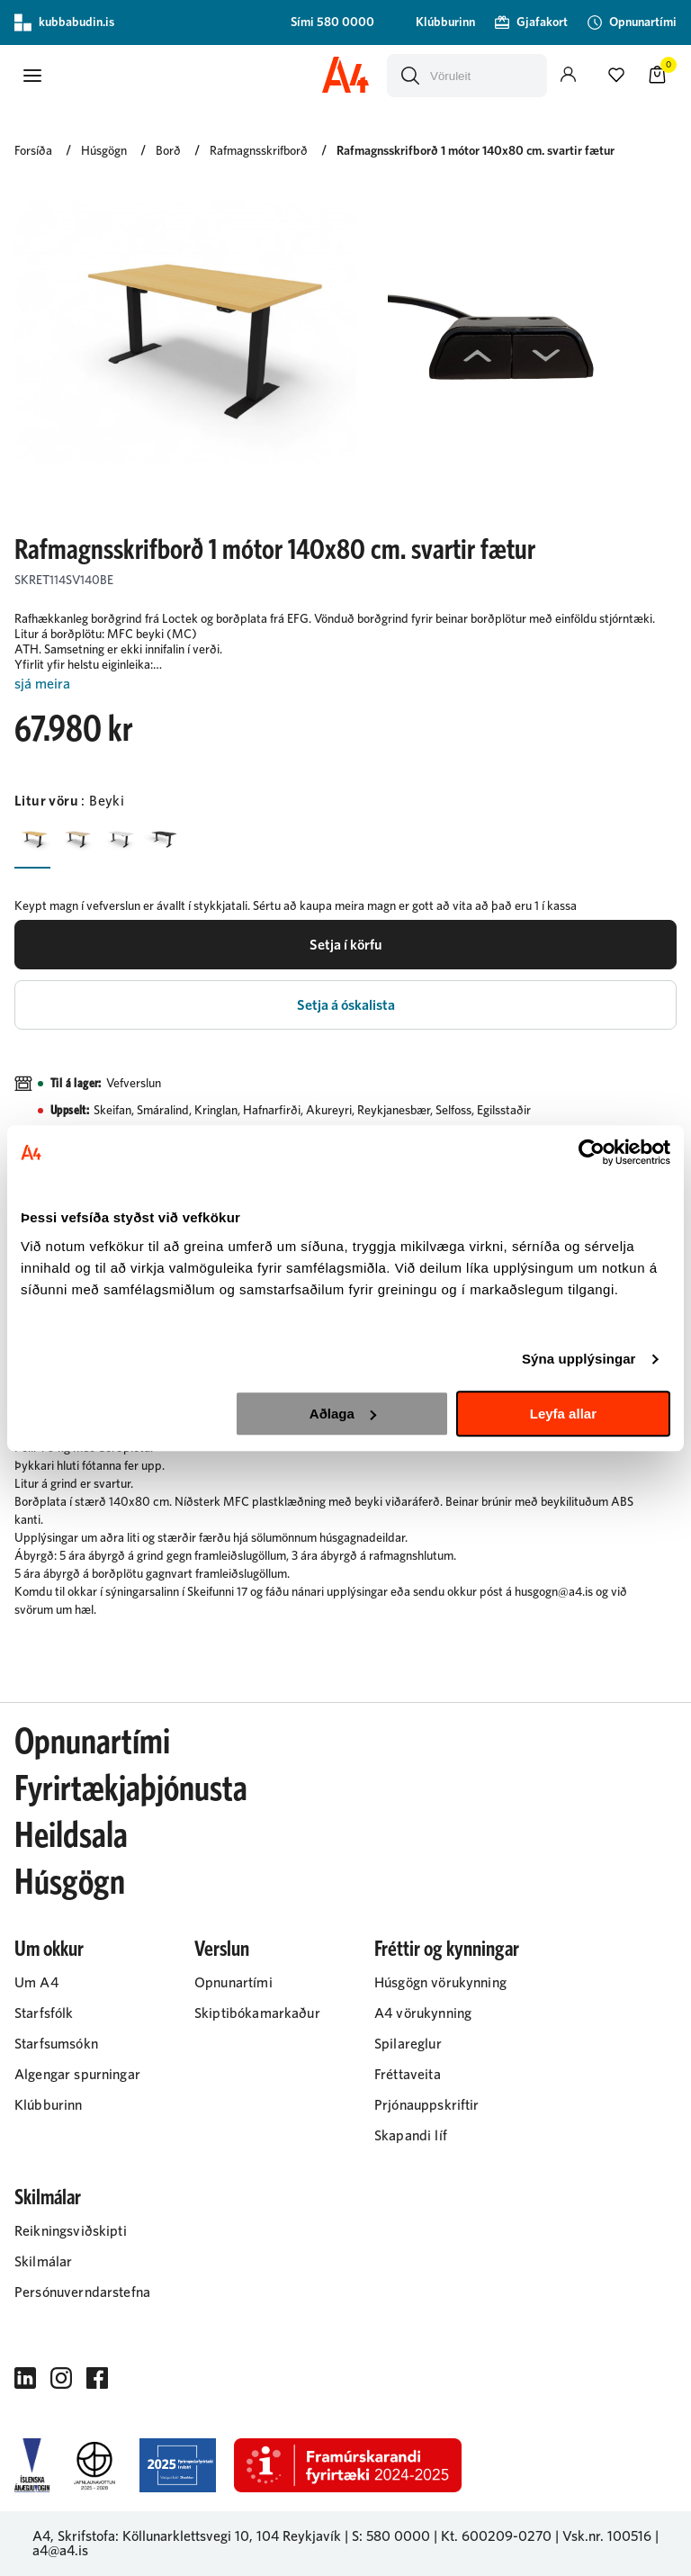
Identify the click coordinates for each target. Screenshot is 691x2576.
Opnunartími (92, 1743)
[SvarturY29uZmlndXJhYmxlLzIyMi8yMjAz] (162, 839)
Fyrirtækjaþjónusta (130, 1789)
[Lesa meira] (345, 684)
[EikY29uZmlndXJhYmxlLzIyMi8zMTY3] (76, 839)
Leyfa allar (563, 1413)
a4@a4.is (60, 2551)
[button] (32, 76)
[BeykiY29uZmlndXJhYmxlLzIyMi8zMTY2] (32, 839)
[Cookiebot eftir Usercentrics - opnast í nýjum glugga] (591, 1152)
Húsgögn (69, 1883)
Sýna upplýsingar (579, 1358)
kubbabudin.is (64, 23)
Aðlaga (343, 1413)
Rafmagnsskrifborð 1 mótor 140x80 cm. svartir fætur (476, 151)
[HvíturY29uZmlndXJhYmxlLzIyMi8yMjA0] (119, 839)
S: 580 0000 (391, 2536)
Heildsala (71, 1836)
